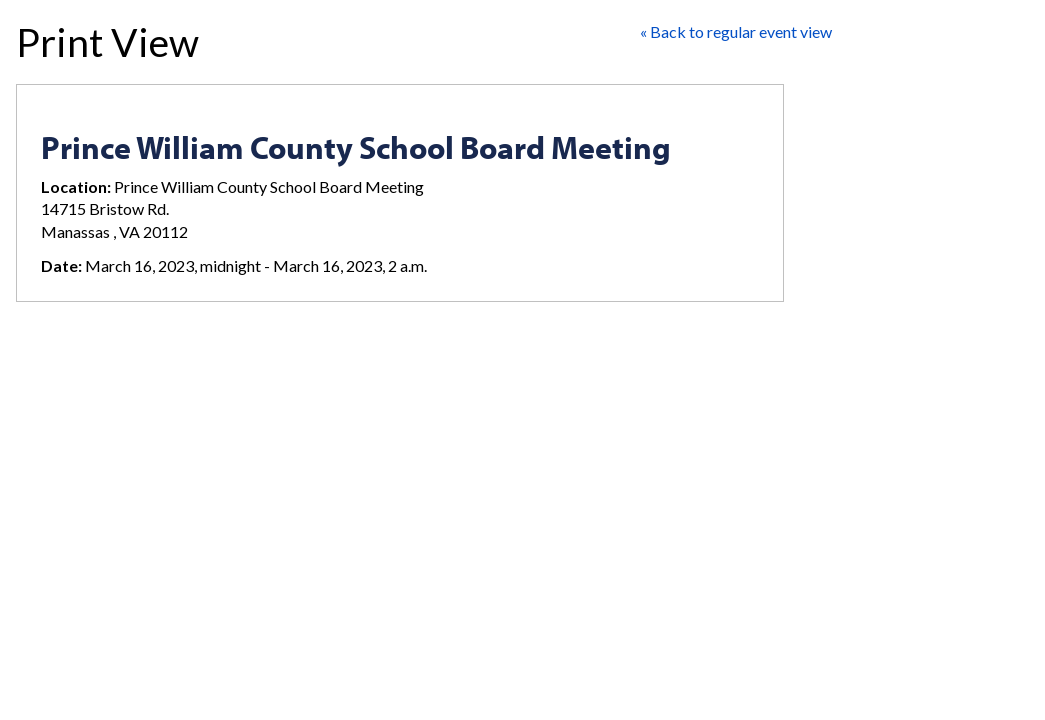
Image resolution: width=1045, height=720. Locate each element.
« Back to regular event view (736, 31)
